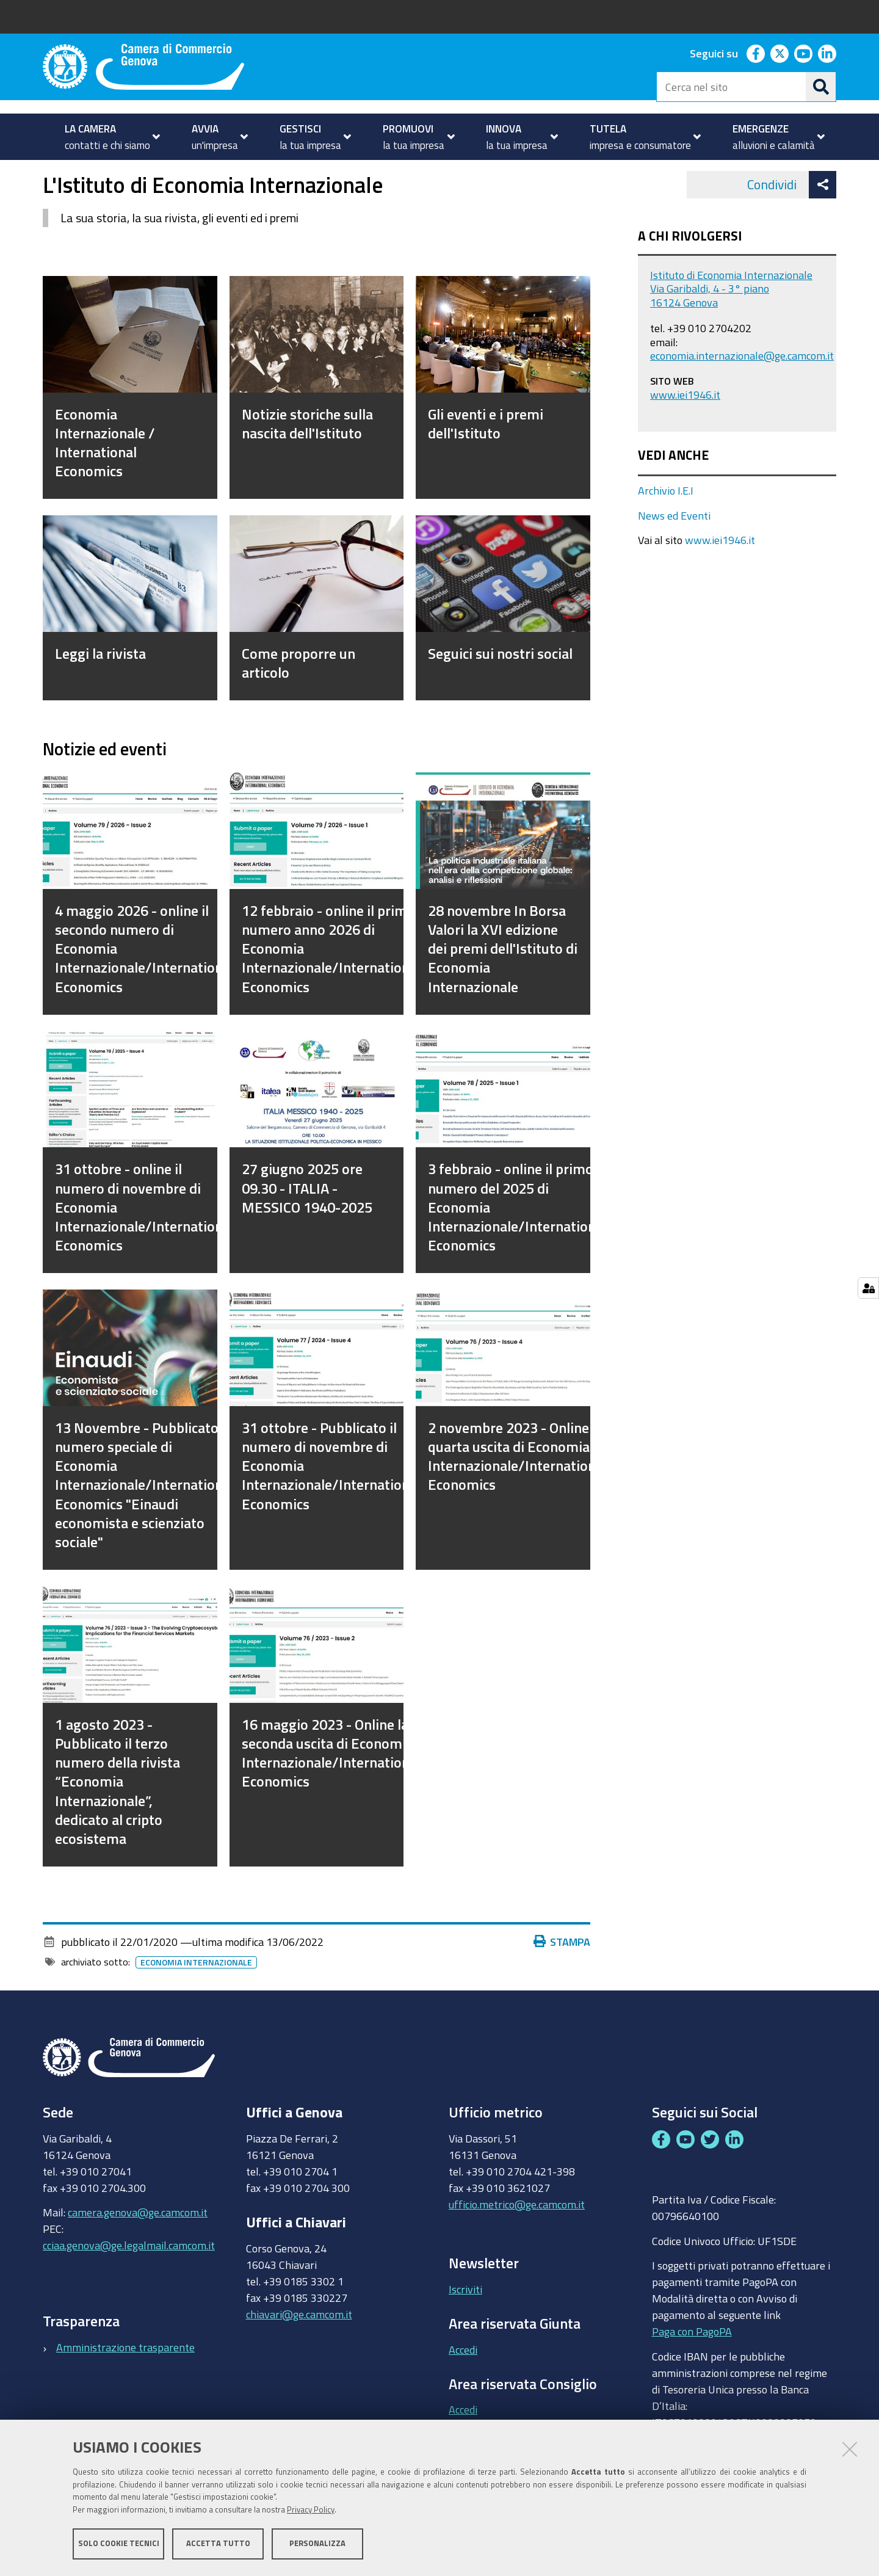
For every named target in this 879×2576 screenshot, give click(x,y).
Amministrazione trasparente (125, 2381)
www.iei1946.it (685, 428)
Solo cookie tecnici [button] (118, 2544)
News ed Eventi (674, 549)
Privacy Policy (311, 2510)
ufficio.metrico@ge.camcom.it (517, 2238)
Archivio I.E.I (665, 525)
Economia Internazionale (196, 1996)
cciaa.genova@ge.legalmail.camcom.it (129, 2279)
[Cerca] (821, 86)
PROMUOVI (94, 173)
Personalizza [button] (317, 2544)
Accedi (463, 2383)
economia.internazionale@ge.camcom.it (742, 389)
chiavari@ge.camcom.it (299, 2348)
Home (51, 173)
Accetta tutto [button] (218, 2544)
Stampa (562, 1975)
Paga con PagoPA (692, 2365)
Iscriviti (465, 2323)
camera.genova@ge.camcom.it (138, 2246)
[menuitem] (107, 137)
